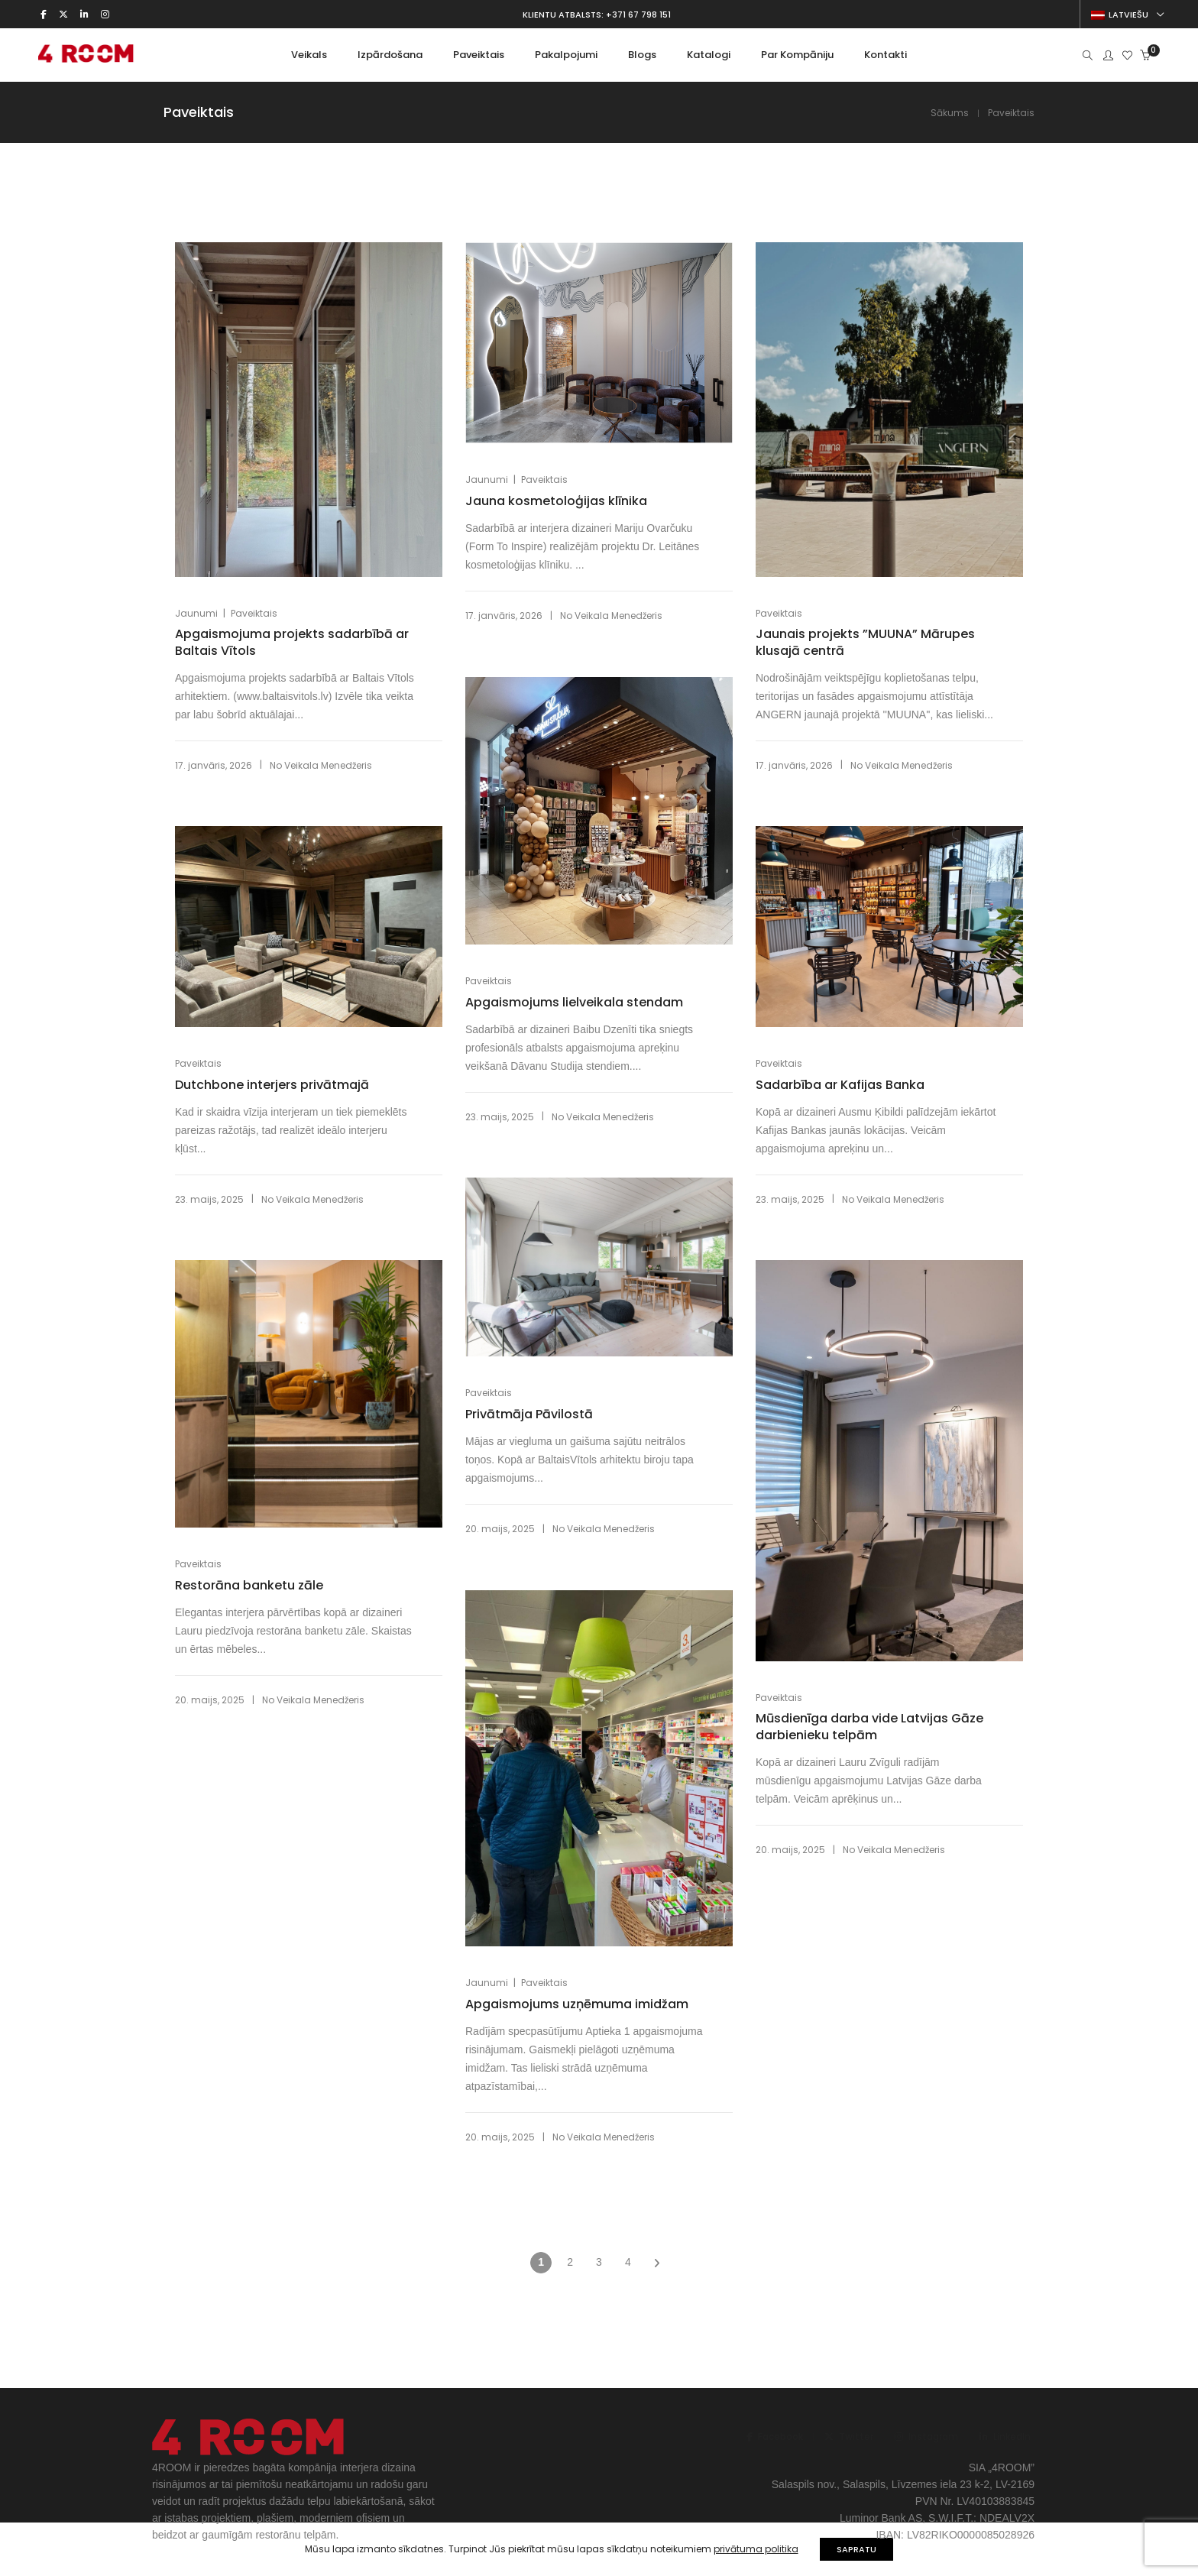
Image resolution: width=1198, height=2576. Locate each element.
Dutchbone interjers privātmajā (272, 1085)
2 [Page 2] (570, 2262)
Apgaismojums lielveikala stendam (574, 1002)
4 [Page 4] (628, 2262)
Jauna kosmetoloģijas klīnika (556, 501)
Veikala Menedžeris (328, 765)
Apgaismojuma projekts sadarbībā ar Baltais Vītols (292, 642)
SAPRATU (856, 2549)
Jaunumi (196, 613)
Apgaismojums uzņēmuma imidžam (576, 2004)
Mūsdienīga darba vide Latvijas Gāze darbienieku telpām (869, 1727)
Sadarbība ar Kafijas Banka (840, 1085)
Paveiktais (254, 613)
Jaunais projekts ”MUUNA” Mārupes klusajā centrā (865, 642)
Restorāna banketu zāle (249, 1585)
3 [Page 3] (599, 2262)
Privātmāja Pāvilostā (529, 1414)
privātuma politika (756, 2548)
